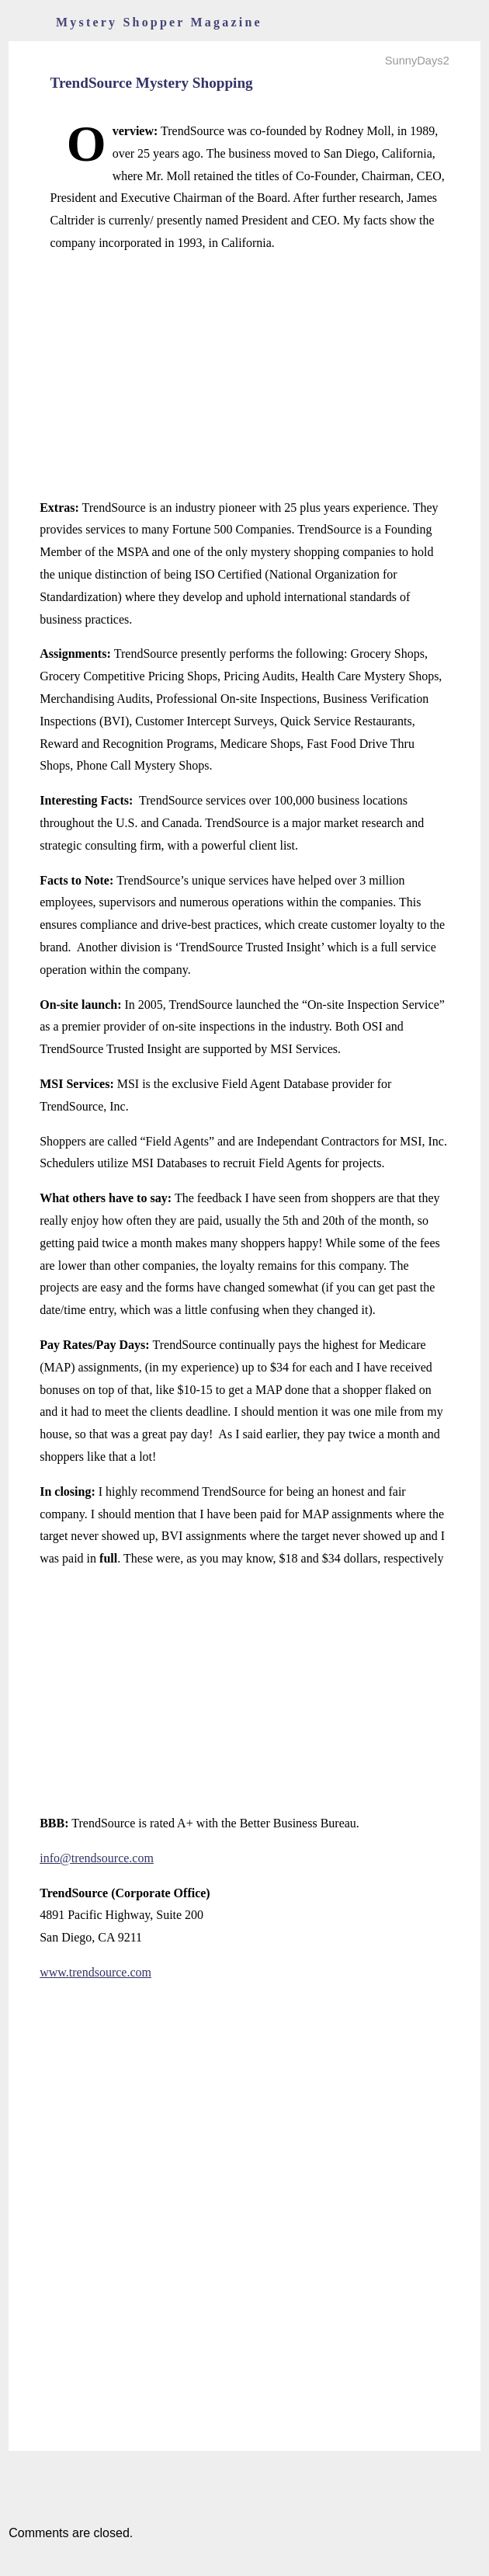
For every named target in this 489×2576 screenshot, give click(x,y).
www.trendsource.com (95, 1972)
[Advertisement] (244, 376)
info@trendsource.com (97, 1858)
